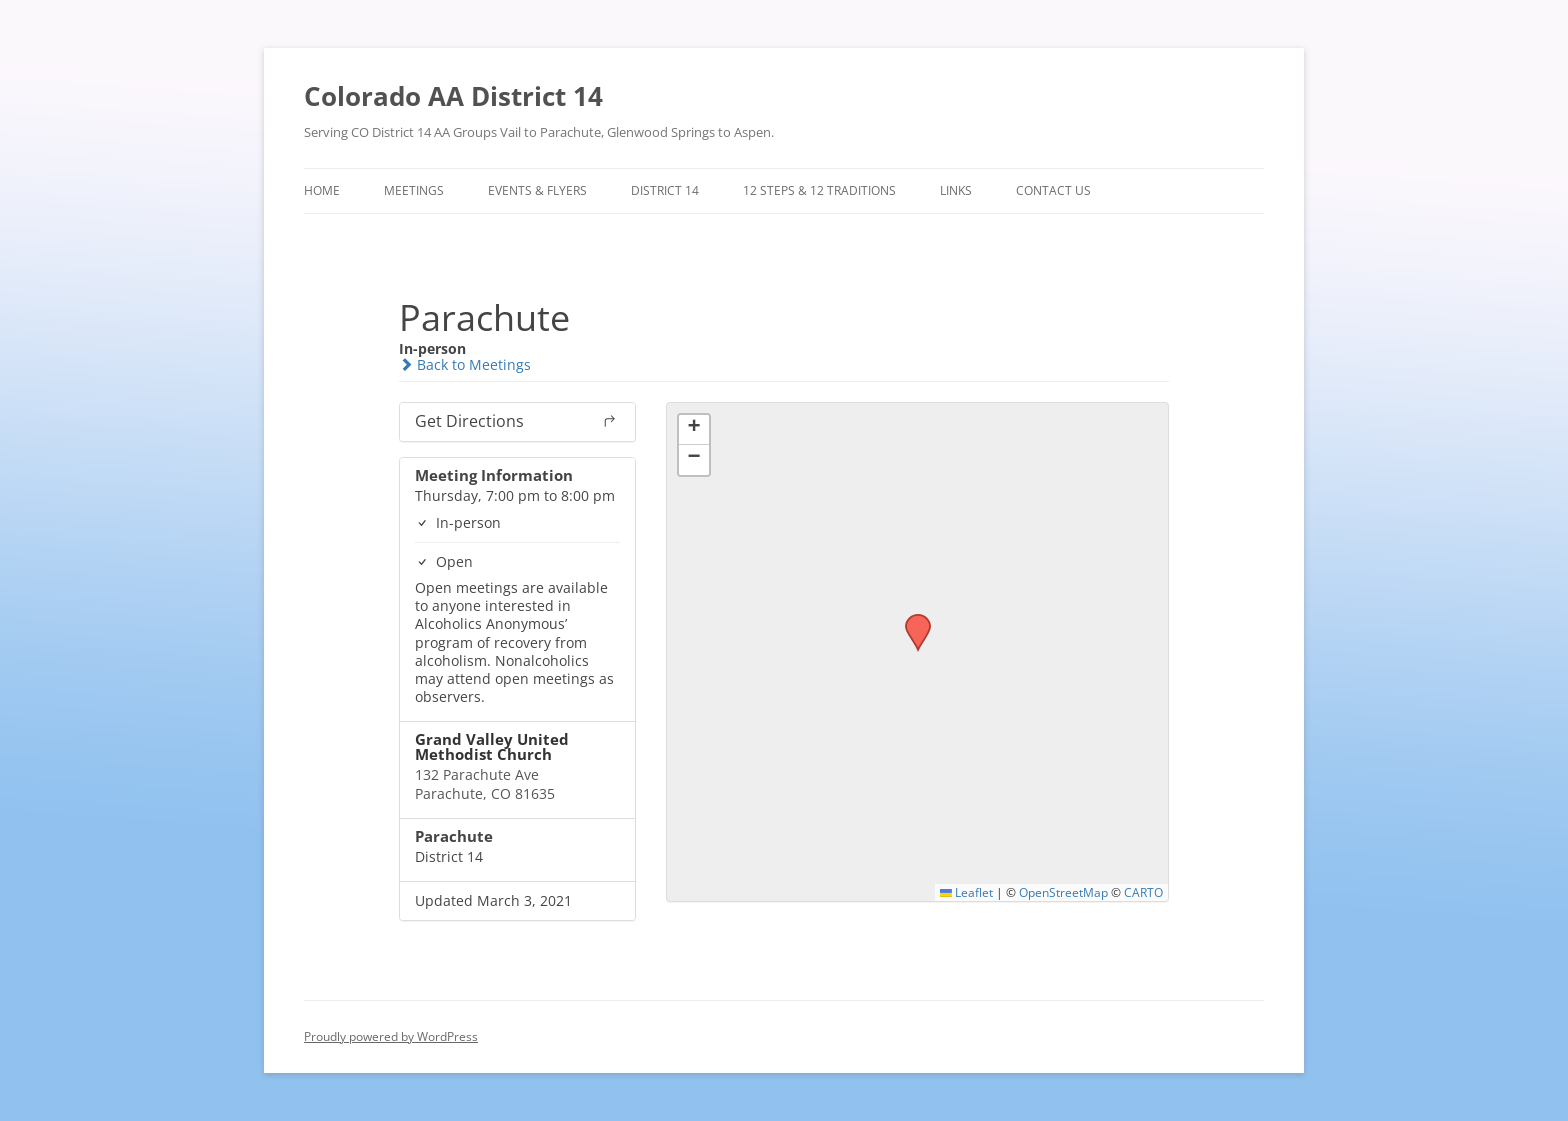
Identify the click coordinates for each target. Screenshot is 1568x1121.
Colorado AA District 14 (453, 96)
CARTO (1143, 892)
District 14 (665, 190)
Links (956, 190)
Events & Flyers (537, 190)
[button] (911, 620)
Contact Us (1053, 190)
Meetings (414, 190)
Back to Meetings (465, 364)
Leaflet (966, 892)
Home (322, 190)
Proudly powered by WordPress (391, 1036)
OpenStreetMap (1063, 892)
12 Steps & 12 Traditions (819, 190)
